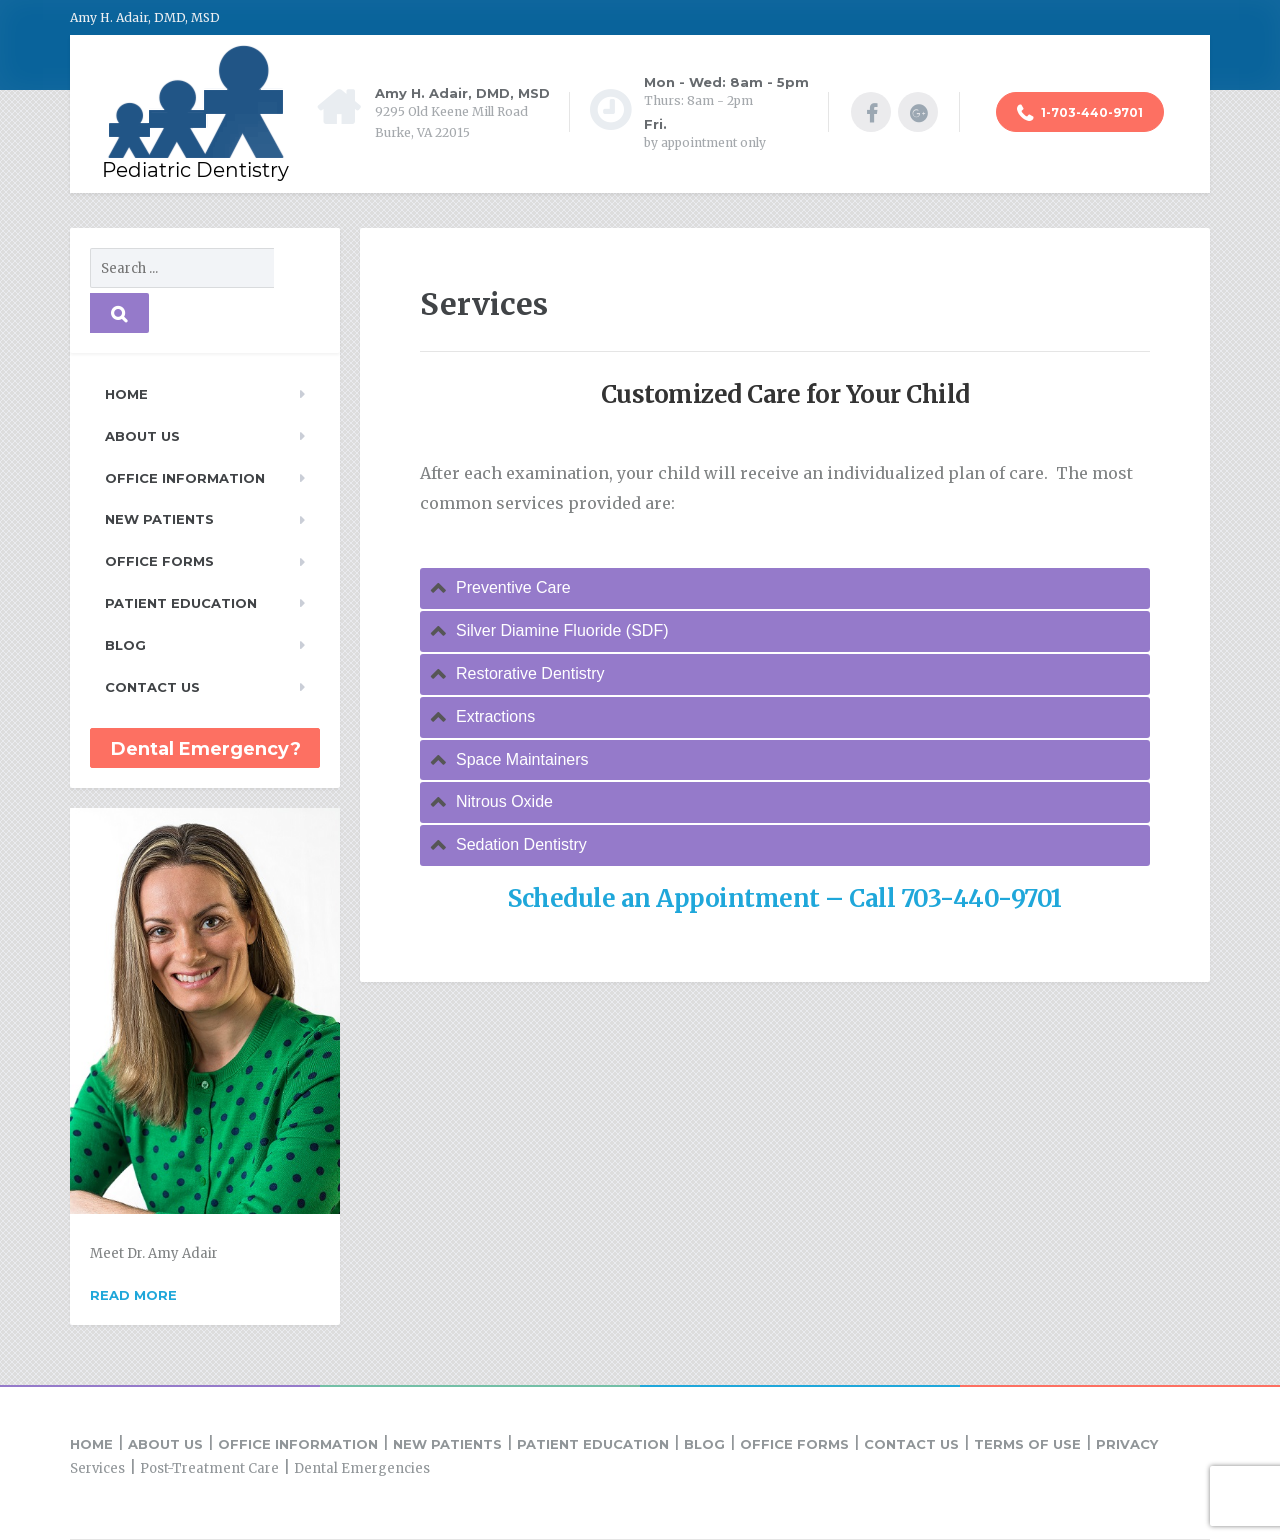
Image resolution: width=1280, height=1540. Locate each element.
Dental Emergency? (206, 749)
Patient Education (181, 603)
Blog (125, 645)
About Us (142, 436)
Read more (133, 1295)
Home (126, 394)
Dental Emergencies (362, 1468)
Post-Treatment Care (209, 1468)
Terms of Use (1027, 1444)
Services (97, 1468)
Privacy (1127, 1444)
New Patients (159, 519)
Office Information (185, 478)
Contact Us (152, 687)
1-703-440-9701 (1080, 114)
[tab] (785, 588)
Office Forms (159, 561)
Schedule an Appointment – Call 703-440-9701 (785, 898)
